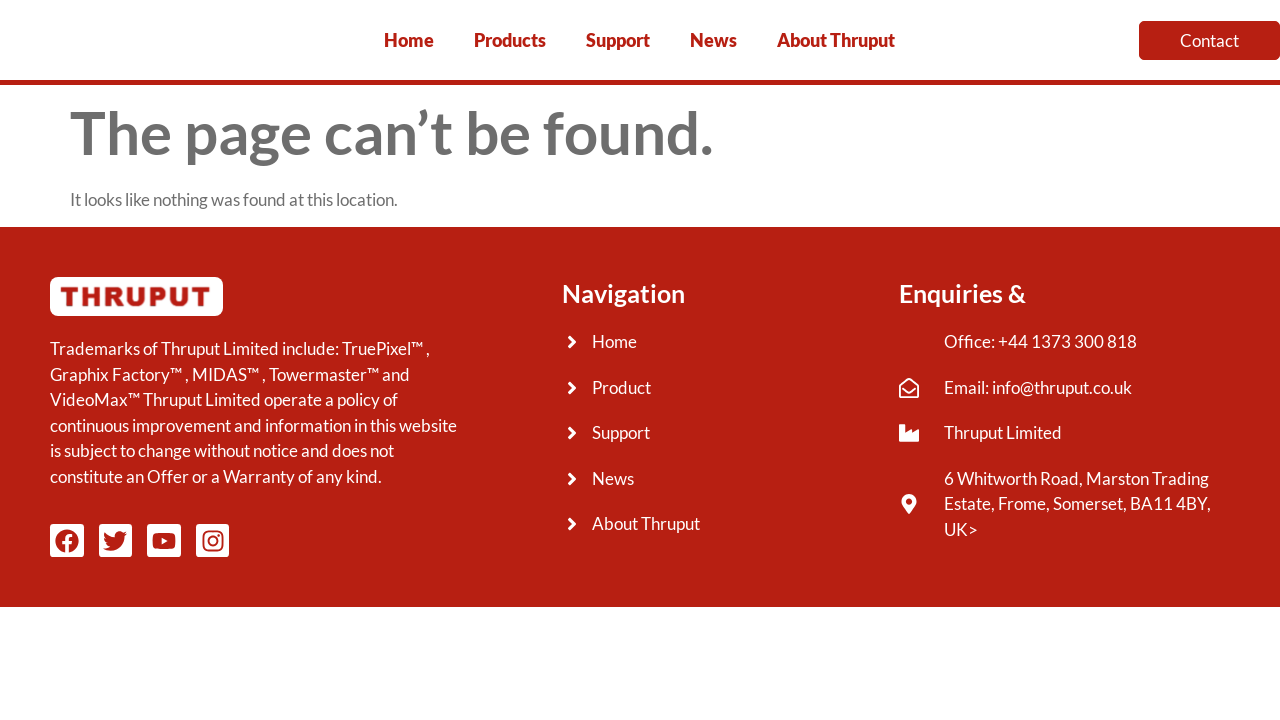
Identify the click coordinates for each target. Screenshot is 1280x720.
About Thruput (836, 40)
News (713, 40)
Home (409, 40)
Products (510, 40)
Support (618, 40)
